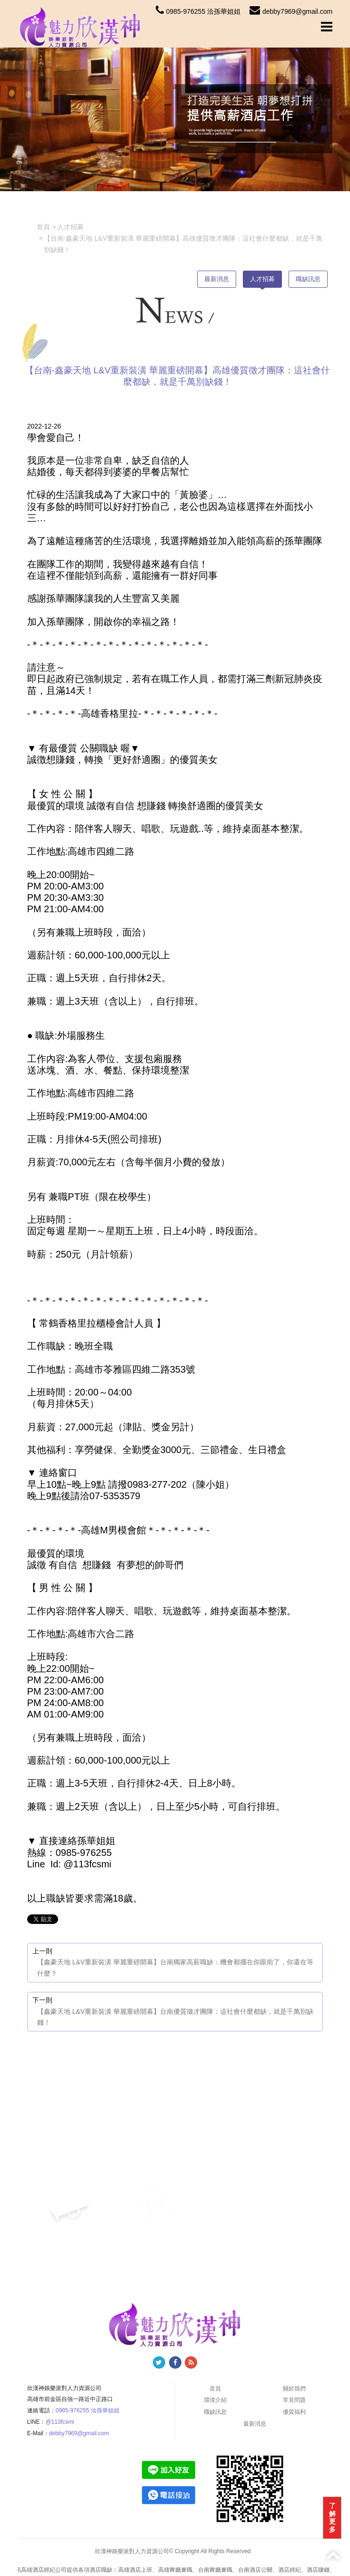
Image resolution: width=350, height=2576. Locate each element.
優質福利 (294, 2412)
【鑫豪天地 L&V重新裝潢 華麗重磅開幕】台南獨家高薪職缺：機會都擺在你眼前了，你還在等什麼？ (175, 1967)
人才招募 (262, 279)
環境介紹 (215, 2400)
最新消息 (216, 279)
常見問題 (294, 2400)
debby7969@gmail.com (291, 11)
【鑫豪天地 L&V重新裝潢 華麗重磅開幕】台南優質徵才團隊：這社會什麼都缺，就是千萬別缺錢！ (175, 2017)
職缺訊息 (308, 279)
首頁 (215, 2388)
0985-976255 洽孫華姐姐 (198, 11)
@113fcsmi (59, 2422)
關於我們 (294, 2388)
